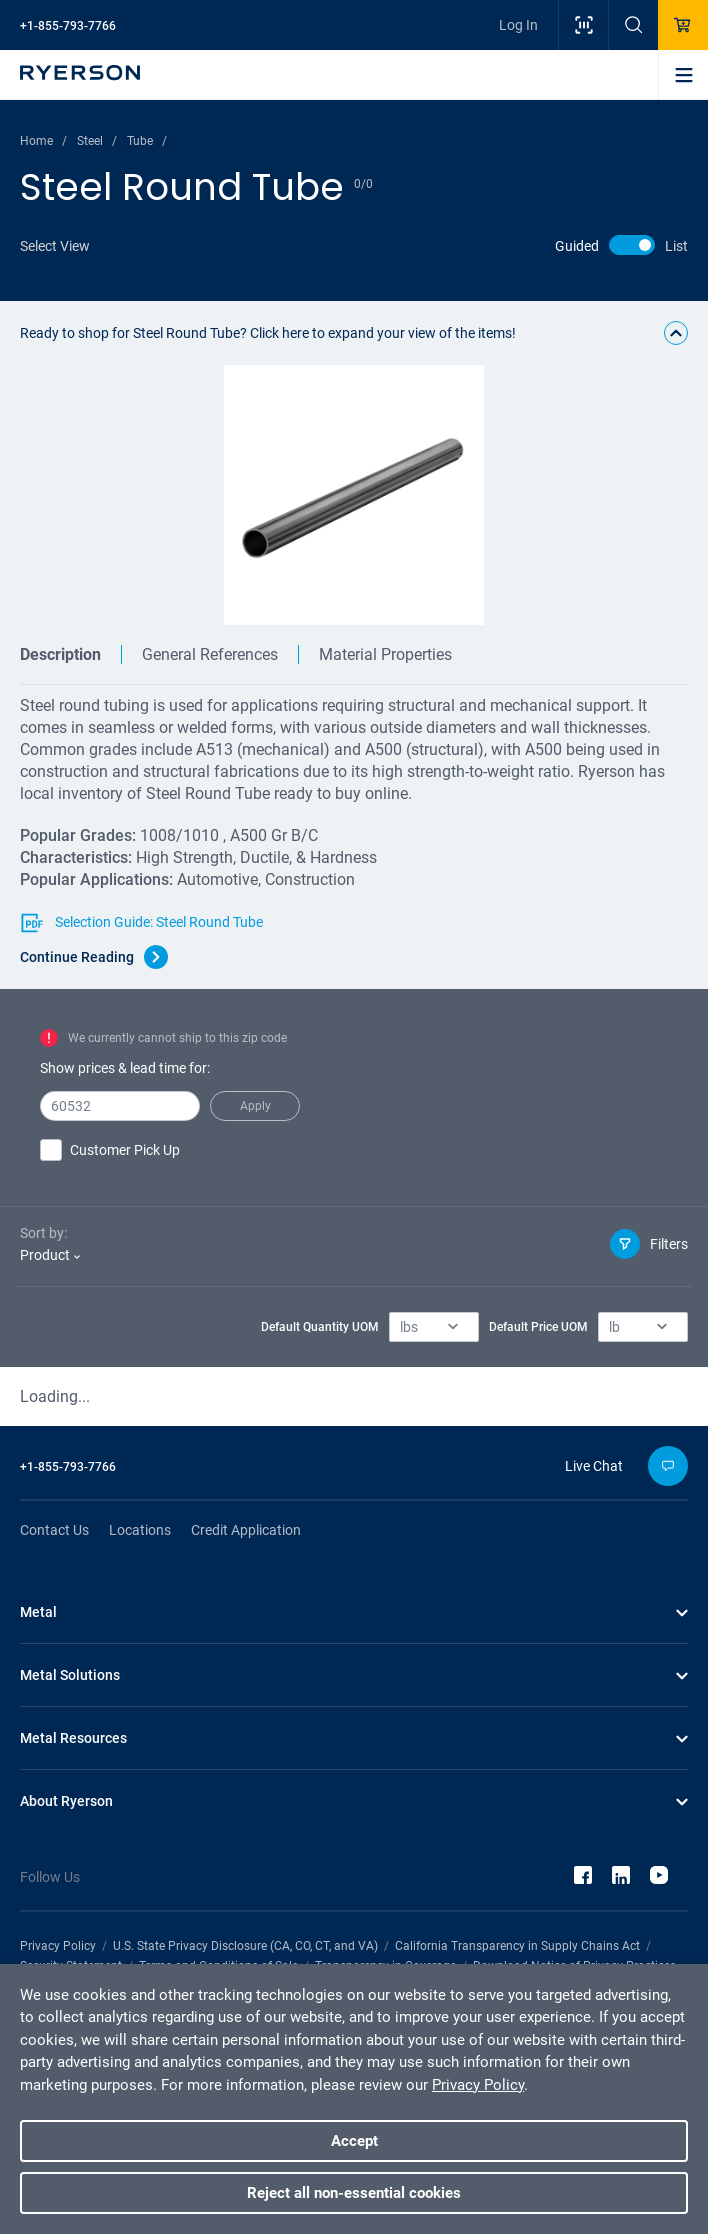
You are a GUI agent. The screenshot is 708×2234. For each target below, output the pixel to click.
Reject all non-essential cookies (354, 2193)
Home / (43, 141)
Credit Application (246, 1530)
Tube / (147, 141)
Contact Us (54, 1530)
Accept (354, 2141)
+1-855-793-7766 (68, 26)
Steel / (97, 141)
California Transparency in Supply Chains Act (517, 1946)
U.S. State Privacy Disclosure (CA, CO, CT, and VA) (245, 1946)
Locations (140, 1530)
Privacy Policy (58, 1946)
